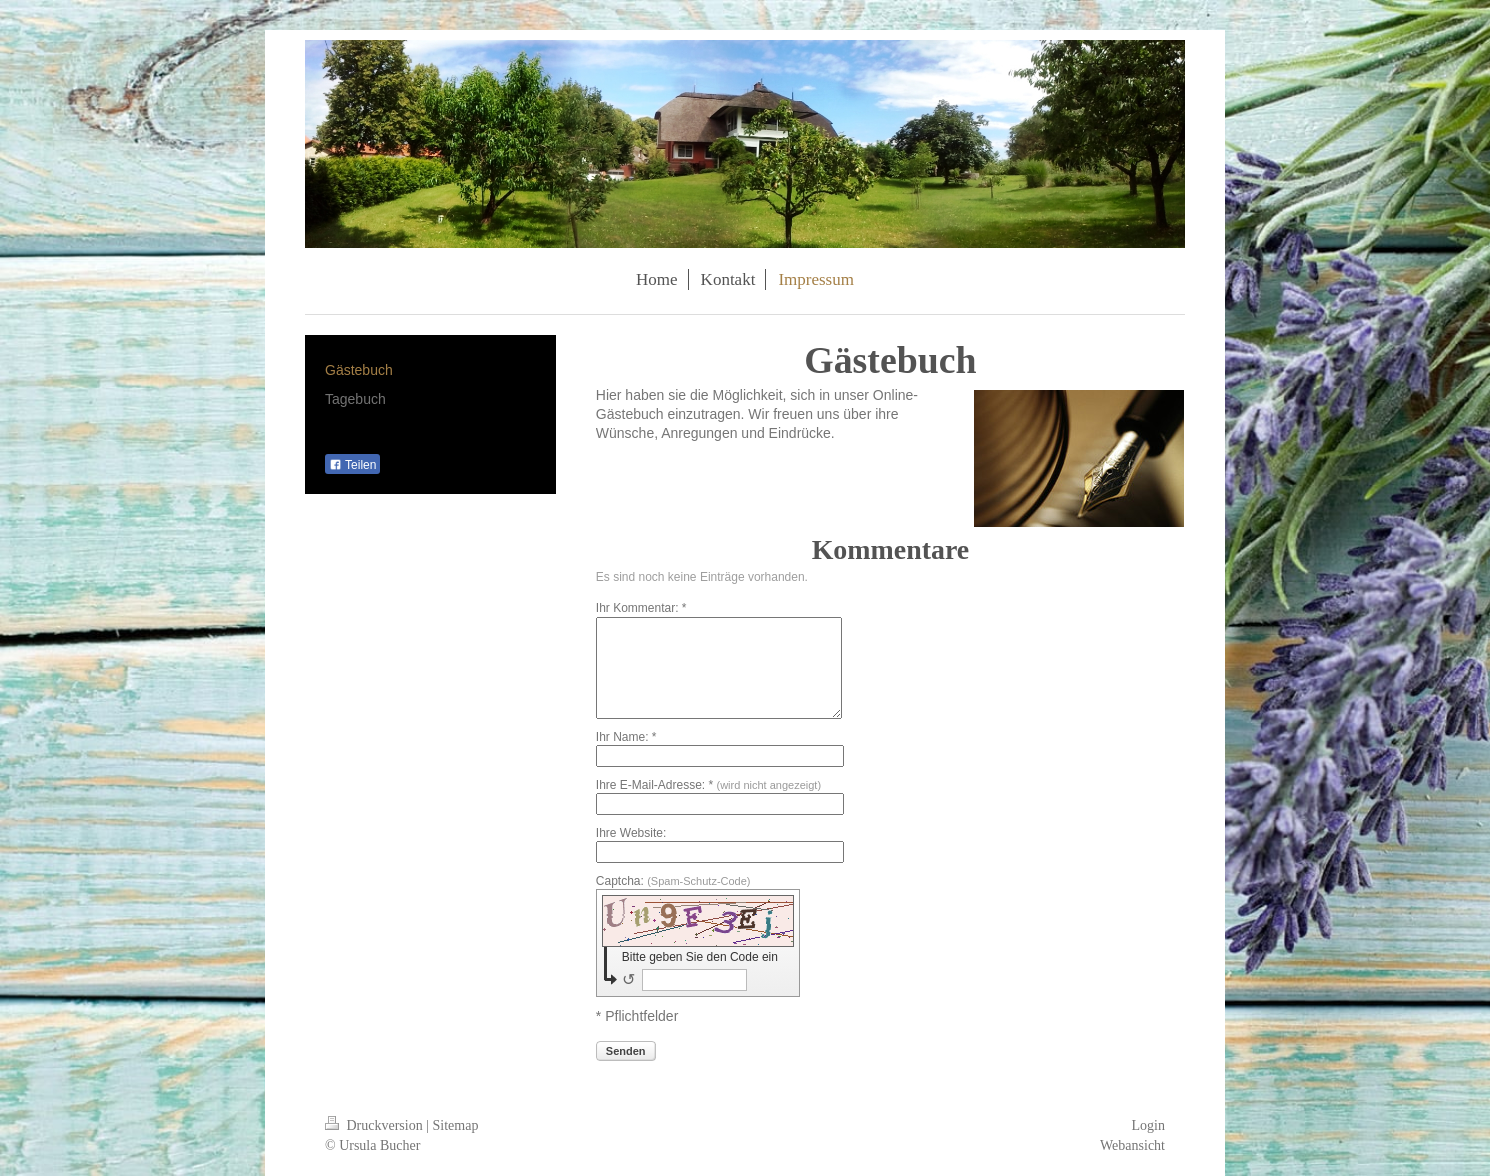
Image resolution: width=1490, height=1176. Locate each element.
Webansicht (1132, 1145)
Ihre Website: (631, 833)
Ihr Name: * (626, 737)
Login (1148, 1125)
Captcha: (673, 881)
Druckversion (375, 1125)
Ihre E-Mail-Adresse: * (708, 785)
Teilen (352, 465)
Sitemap (456, 1125)
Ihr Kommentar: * (641, 608)
